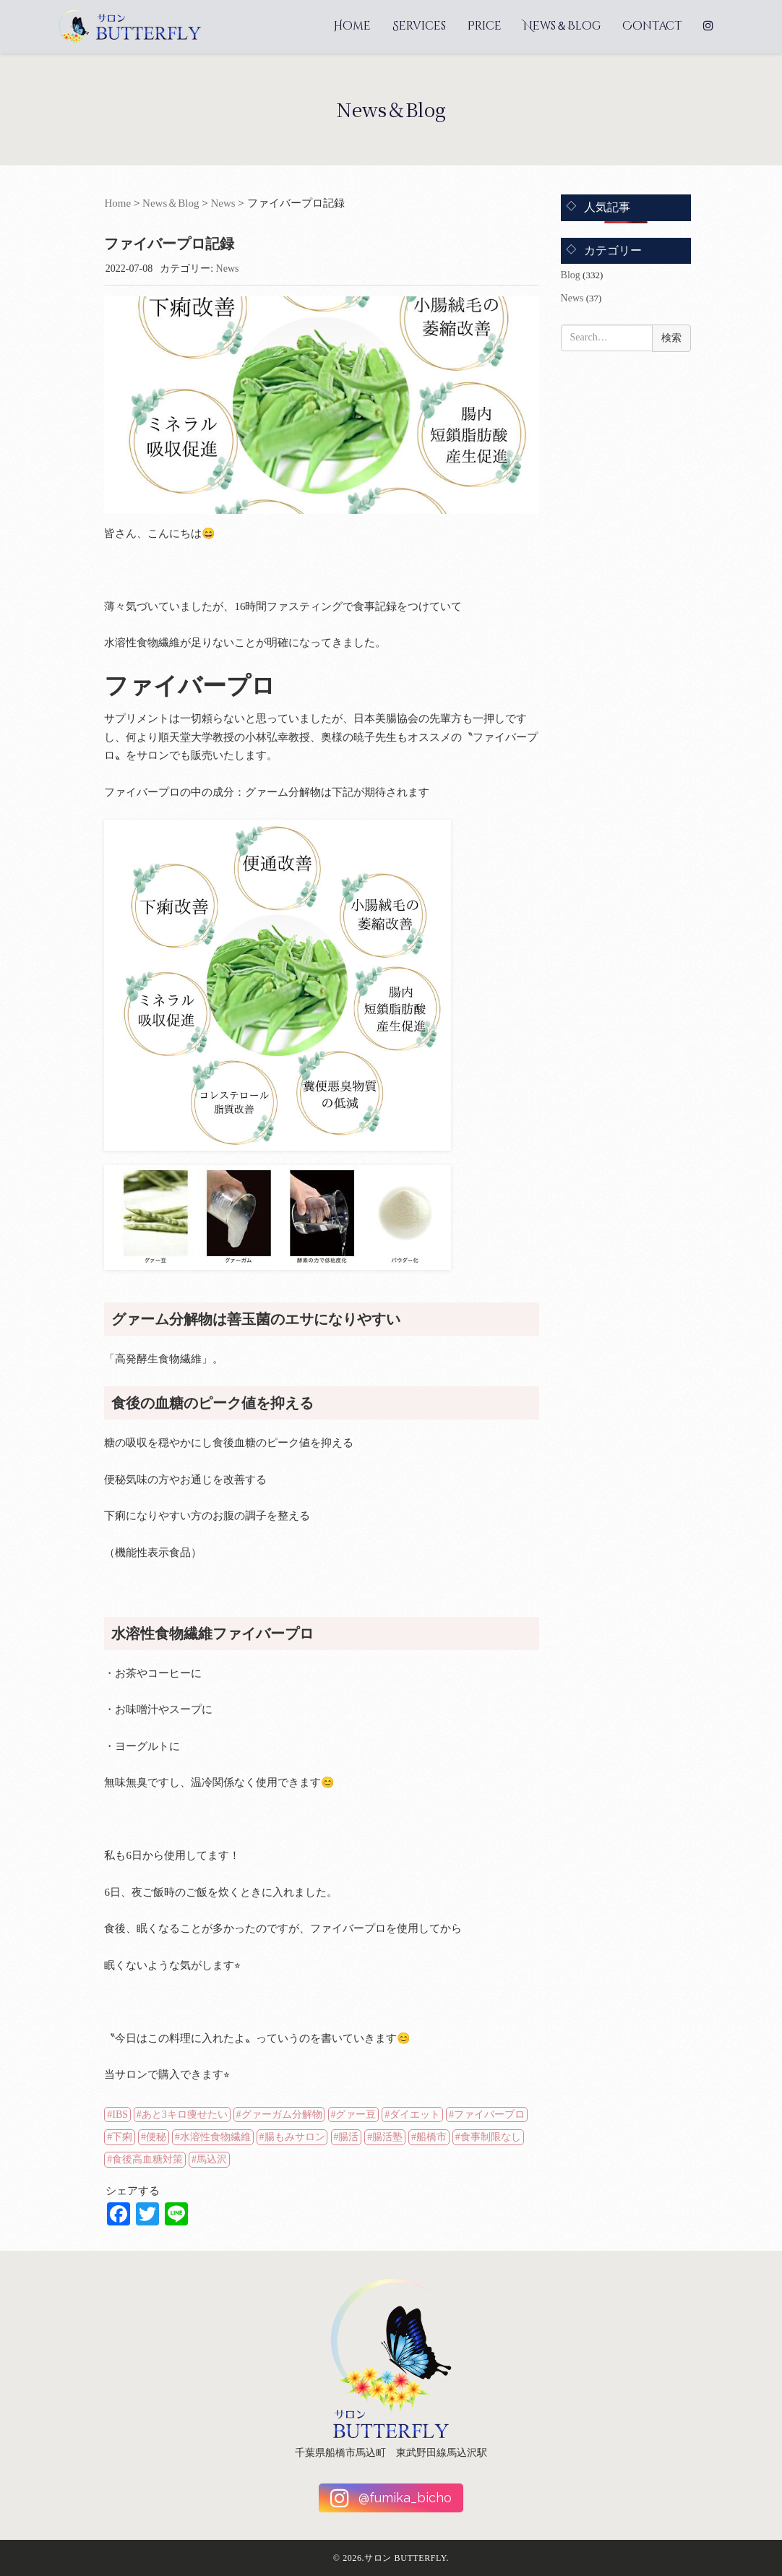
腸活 (348, 2136)
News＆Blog (562, 26)
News (222, 203)
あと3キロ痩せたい (185, 2114)
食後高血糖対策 (147, 2159)
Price (485, 26)
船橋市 (431, 2136)
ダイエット (415, 2114)
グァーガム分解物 (281, 2114)
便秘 (156, 2136)
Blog (570, 275)
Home (352, 26)
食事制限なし (490, 2136)
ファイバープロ (489, 2114)
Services (419, 26)
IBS (120, 2114)
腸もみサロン (295, 2136)
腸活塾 (387, 2136)
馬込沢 (212, 2159)
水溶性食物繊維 (215, 2136)
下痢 (122, 2136)
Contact (652, 26)
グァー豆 (355, 2114)
